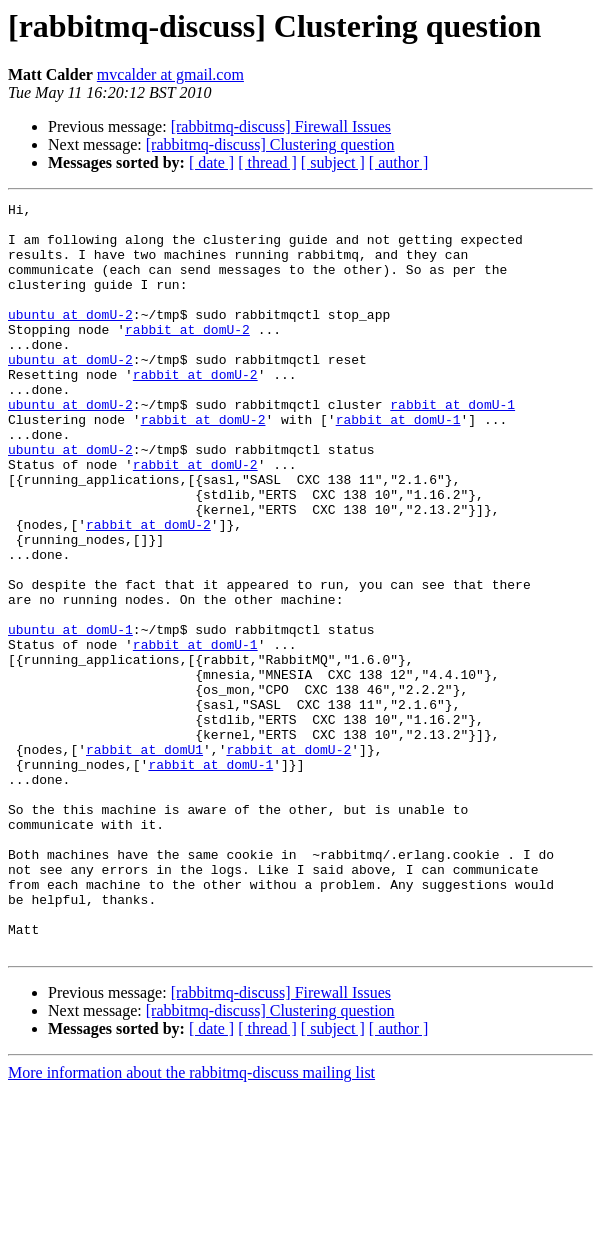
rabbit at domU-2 (187, 356)
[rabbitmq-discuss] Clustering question (270, 144)
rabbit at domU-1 (452, 446)
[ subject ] (333, 162)
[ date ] (211, 162)
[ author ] (399, 162)
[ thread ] (267, 162)
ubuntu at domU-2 (70, 338)
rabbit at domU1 (144, 860)
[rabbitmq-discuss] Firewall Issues (281, 126)
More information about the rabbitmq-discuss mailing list (191, 1222)
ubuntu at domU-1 (70, 716)
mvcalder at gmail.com (170, 74)
